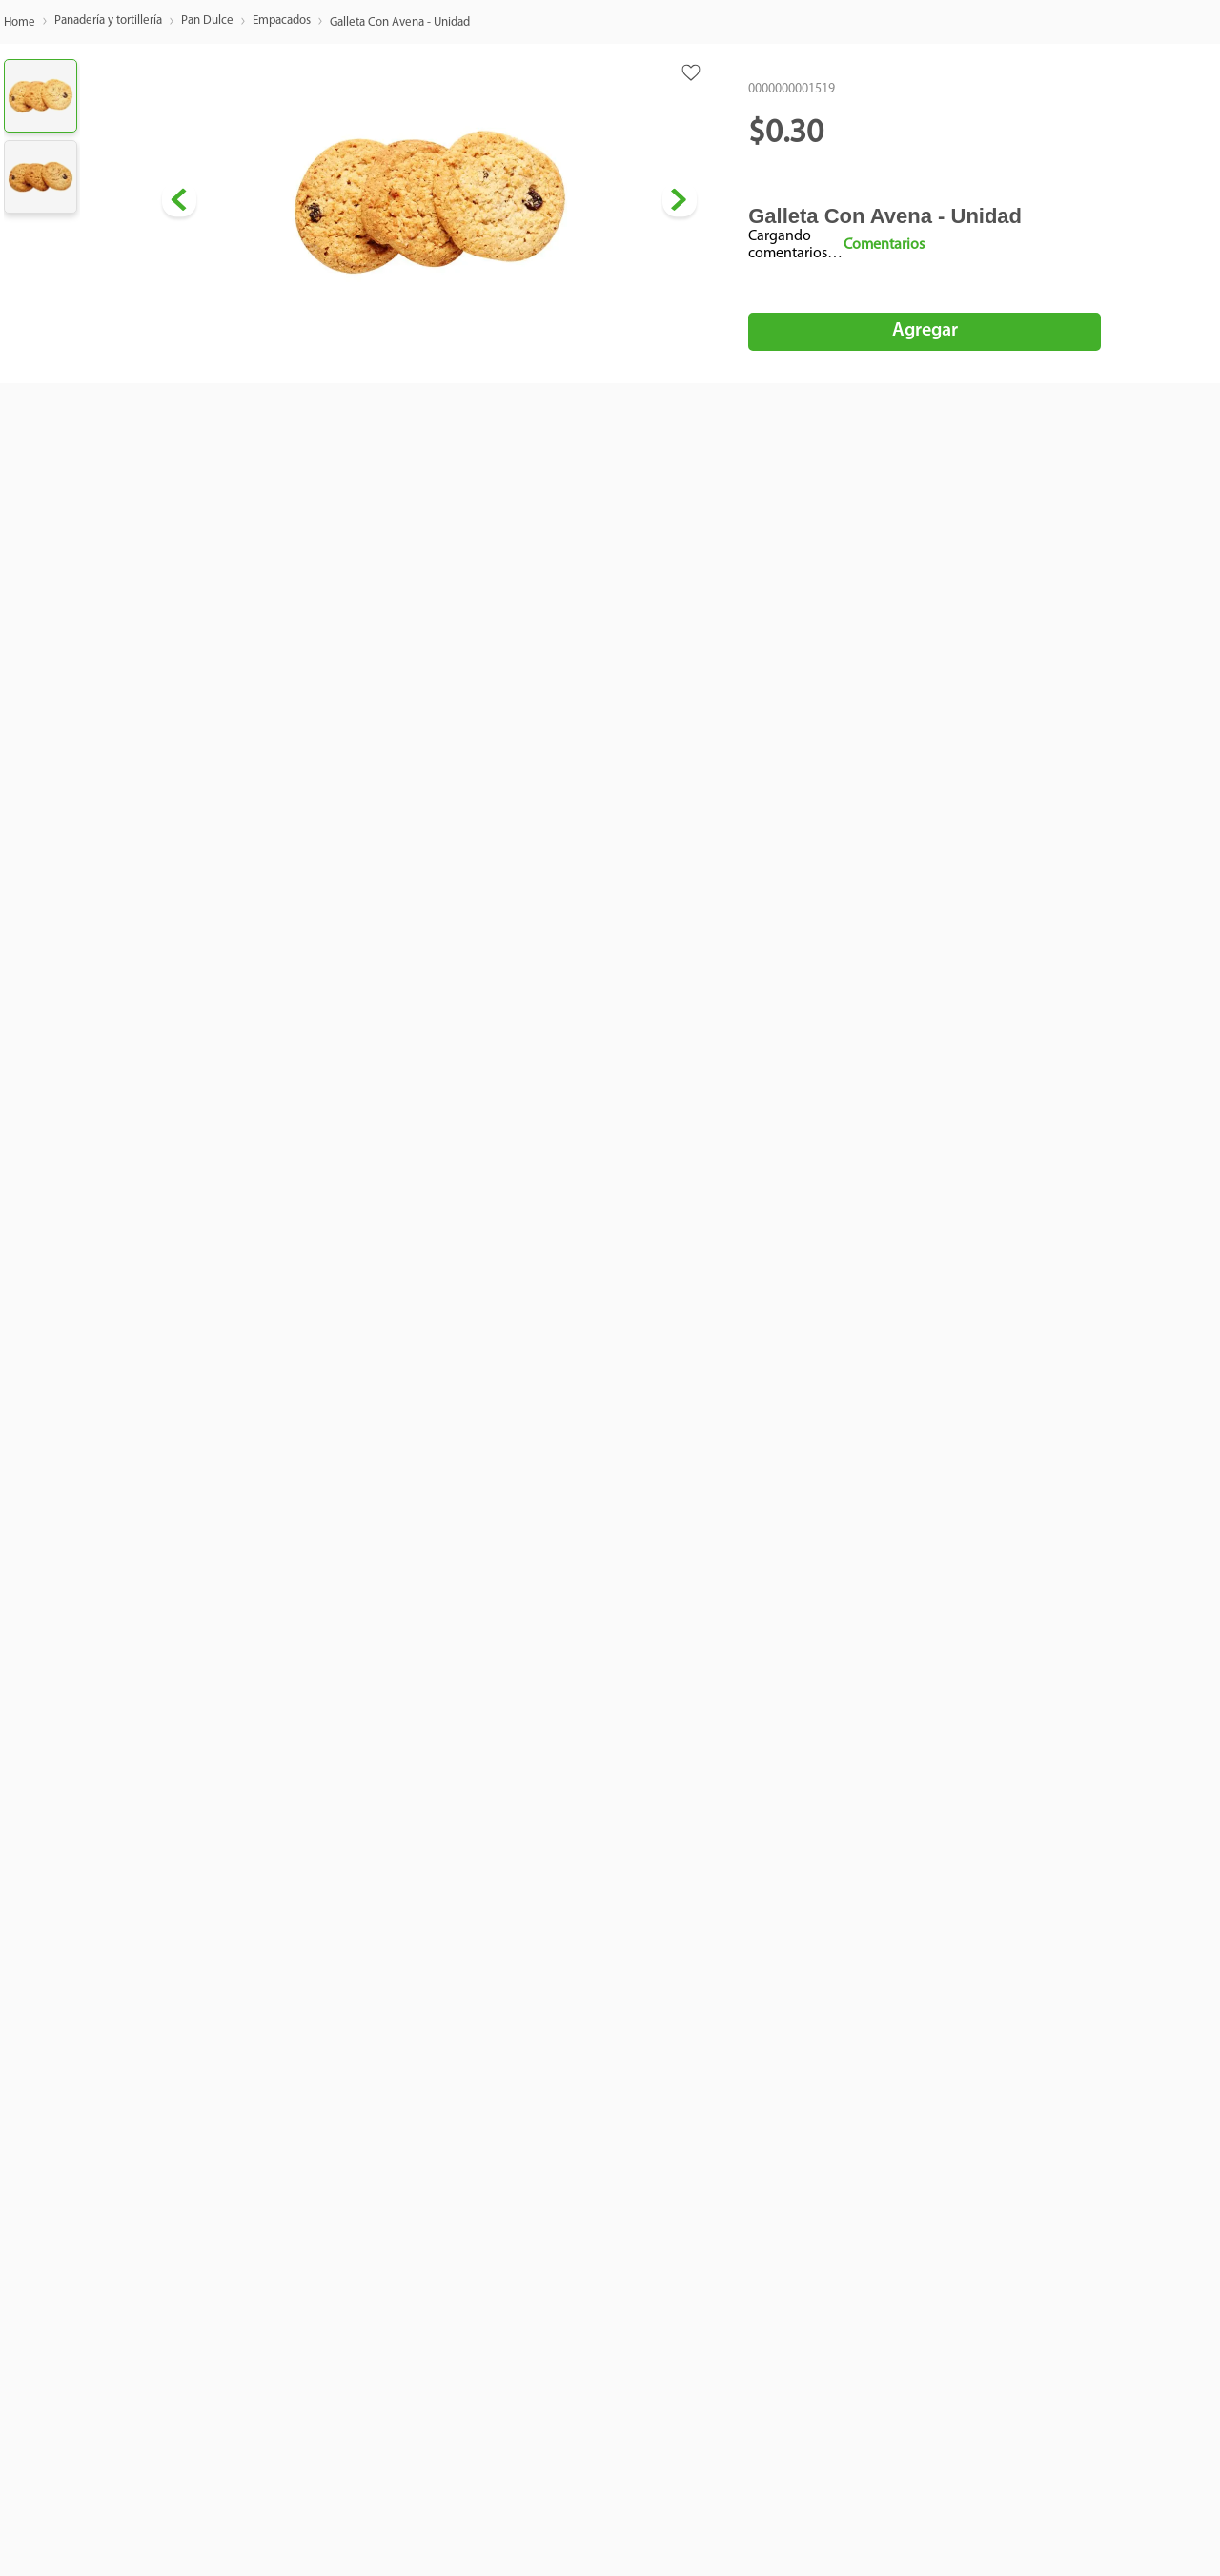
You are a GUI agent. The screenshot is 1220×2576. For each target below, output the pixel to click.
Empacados (282, 20)
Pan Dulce (207, 20)
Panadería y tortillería (108, 20)
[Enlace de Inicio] (19, 22)
